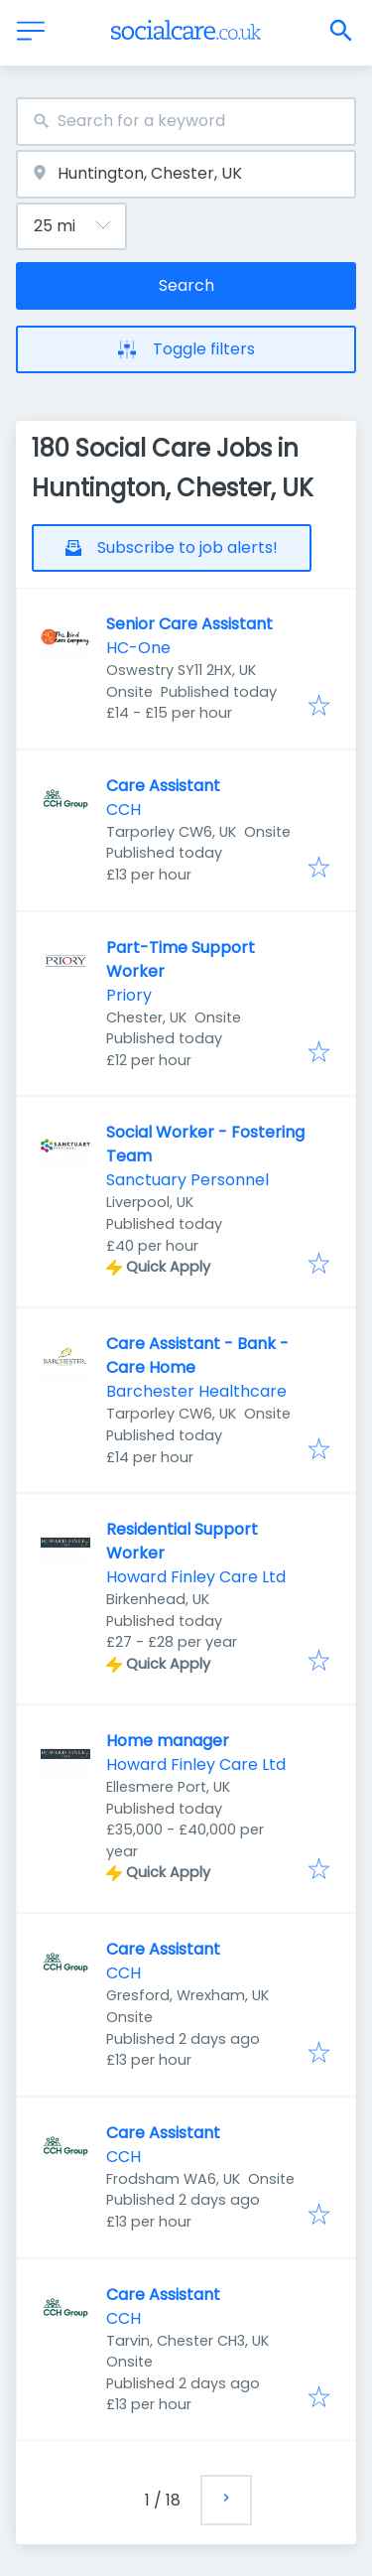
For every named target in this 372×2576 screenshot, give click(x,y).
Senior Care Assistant (189, 623)
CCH (123, 809)
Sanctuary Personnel (187, 1179)
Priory (129, 995)
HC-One (138, 647)
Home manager (167, 1740)
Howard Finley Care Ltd (196, 1576)
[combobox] (186, 121)
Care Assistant (163, 785)
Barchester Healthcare (196, 1391)
